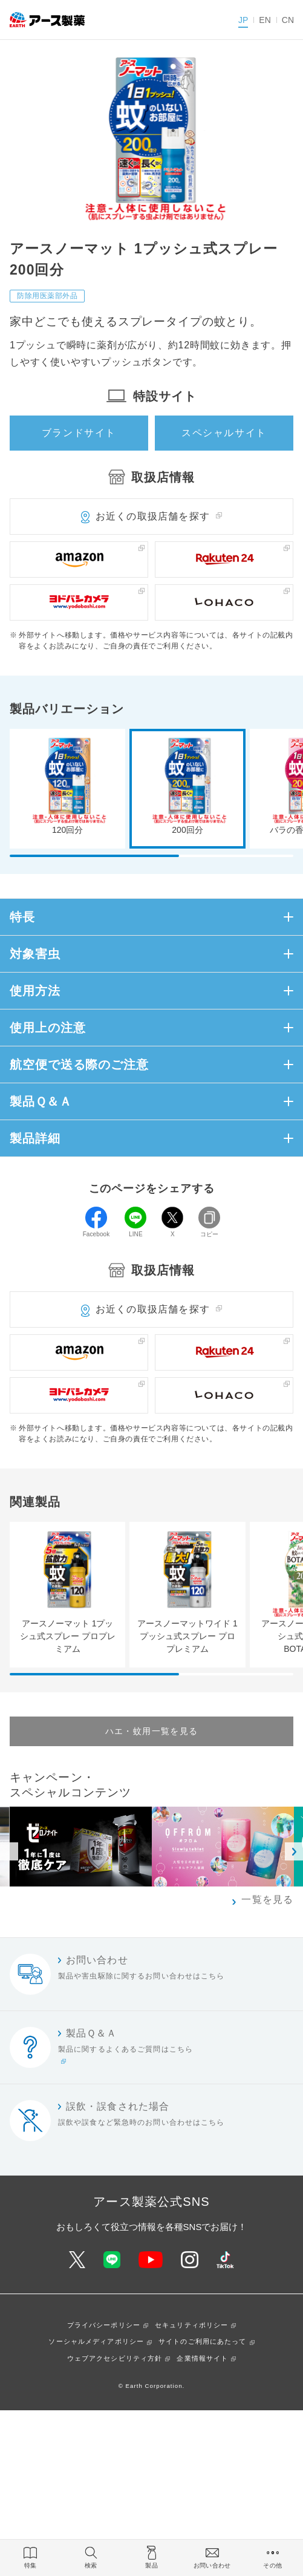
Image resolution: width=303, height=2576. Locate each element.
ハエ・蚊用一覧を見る (151, 1731)
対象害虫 (35, 953)
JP (243, 20)
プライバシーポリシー (103, 2325)
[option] (223, 1846)
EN (264, 20)
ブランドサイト (79, 433)
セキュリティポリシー (191, 2325)
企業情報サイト (202, 2358)
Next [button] (294, 1851)
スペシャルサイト (224, 433)
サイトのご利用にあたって (202, 2341)
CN (288, 20)
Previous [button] (9, 1851)
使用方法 (35, 990)
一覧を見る (267, 1899)
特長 (22, 917)
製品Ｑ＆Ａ (41, 1101)
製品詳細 (35, 1138)
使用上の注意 (47, 1027)
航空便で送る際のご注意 (79, 1064)
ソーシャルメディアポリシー (96, 2341)
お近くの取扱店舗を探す (153, 516)
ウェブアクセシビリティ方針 (115, 2358)
